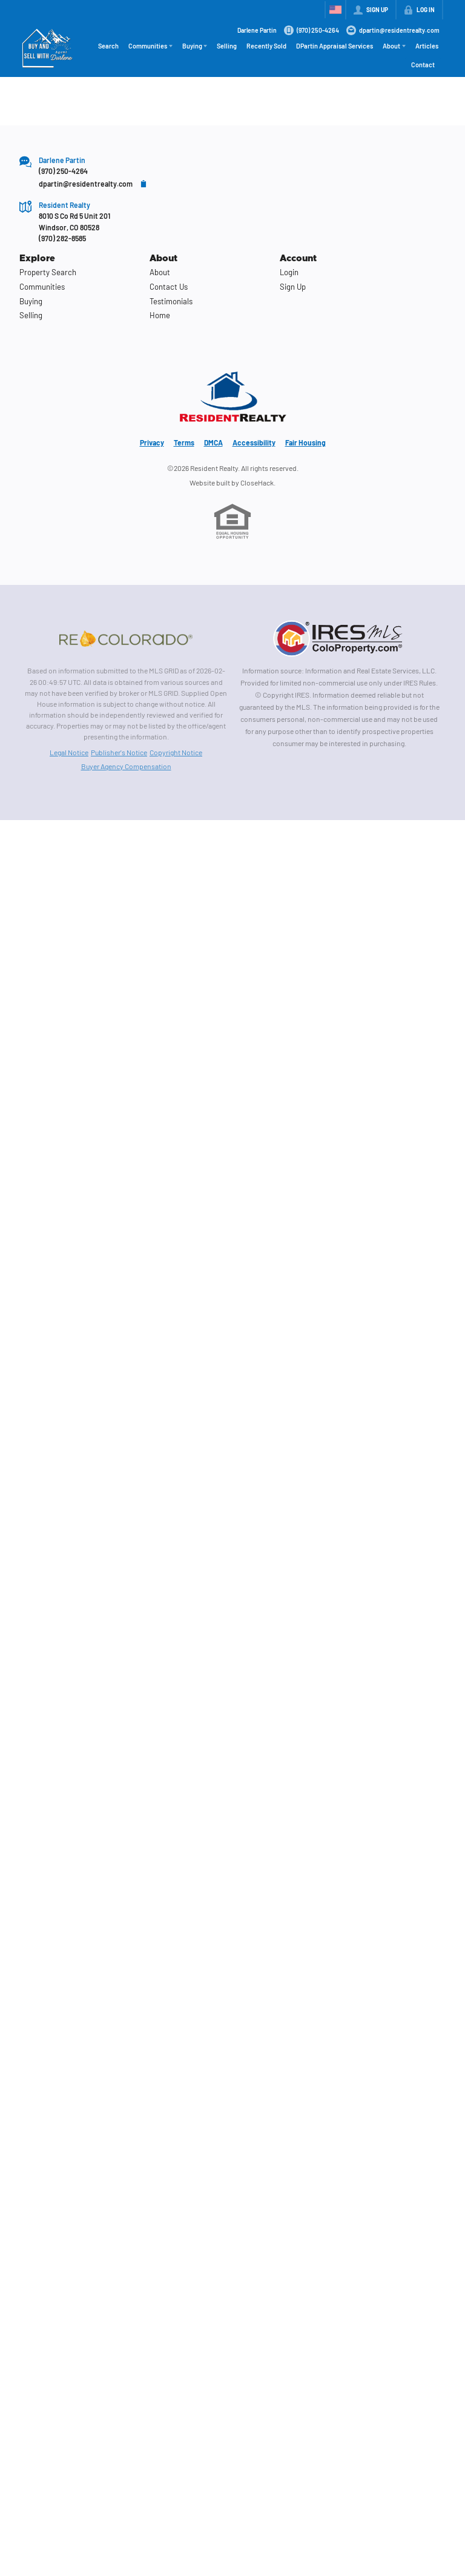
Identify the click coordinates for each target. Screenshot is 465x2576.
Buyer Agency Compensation (126, 766)
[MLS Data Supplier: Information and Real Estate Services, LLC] (339, 638)
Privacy (152, 442)
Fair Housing (305, 442)
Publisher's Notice (119, 752)
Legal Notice (69, 752)
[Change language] (335, 9)
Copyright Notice (176, 752)
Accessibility (253, 442)
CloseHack (257, 482)
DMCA (213, 442)
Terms (184, 442)
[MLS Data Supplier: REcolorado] (125, 638)
